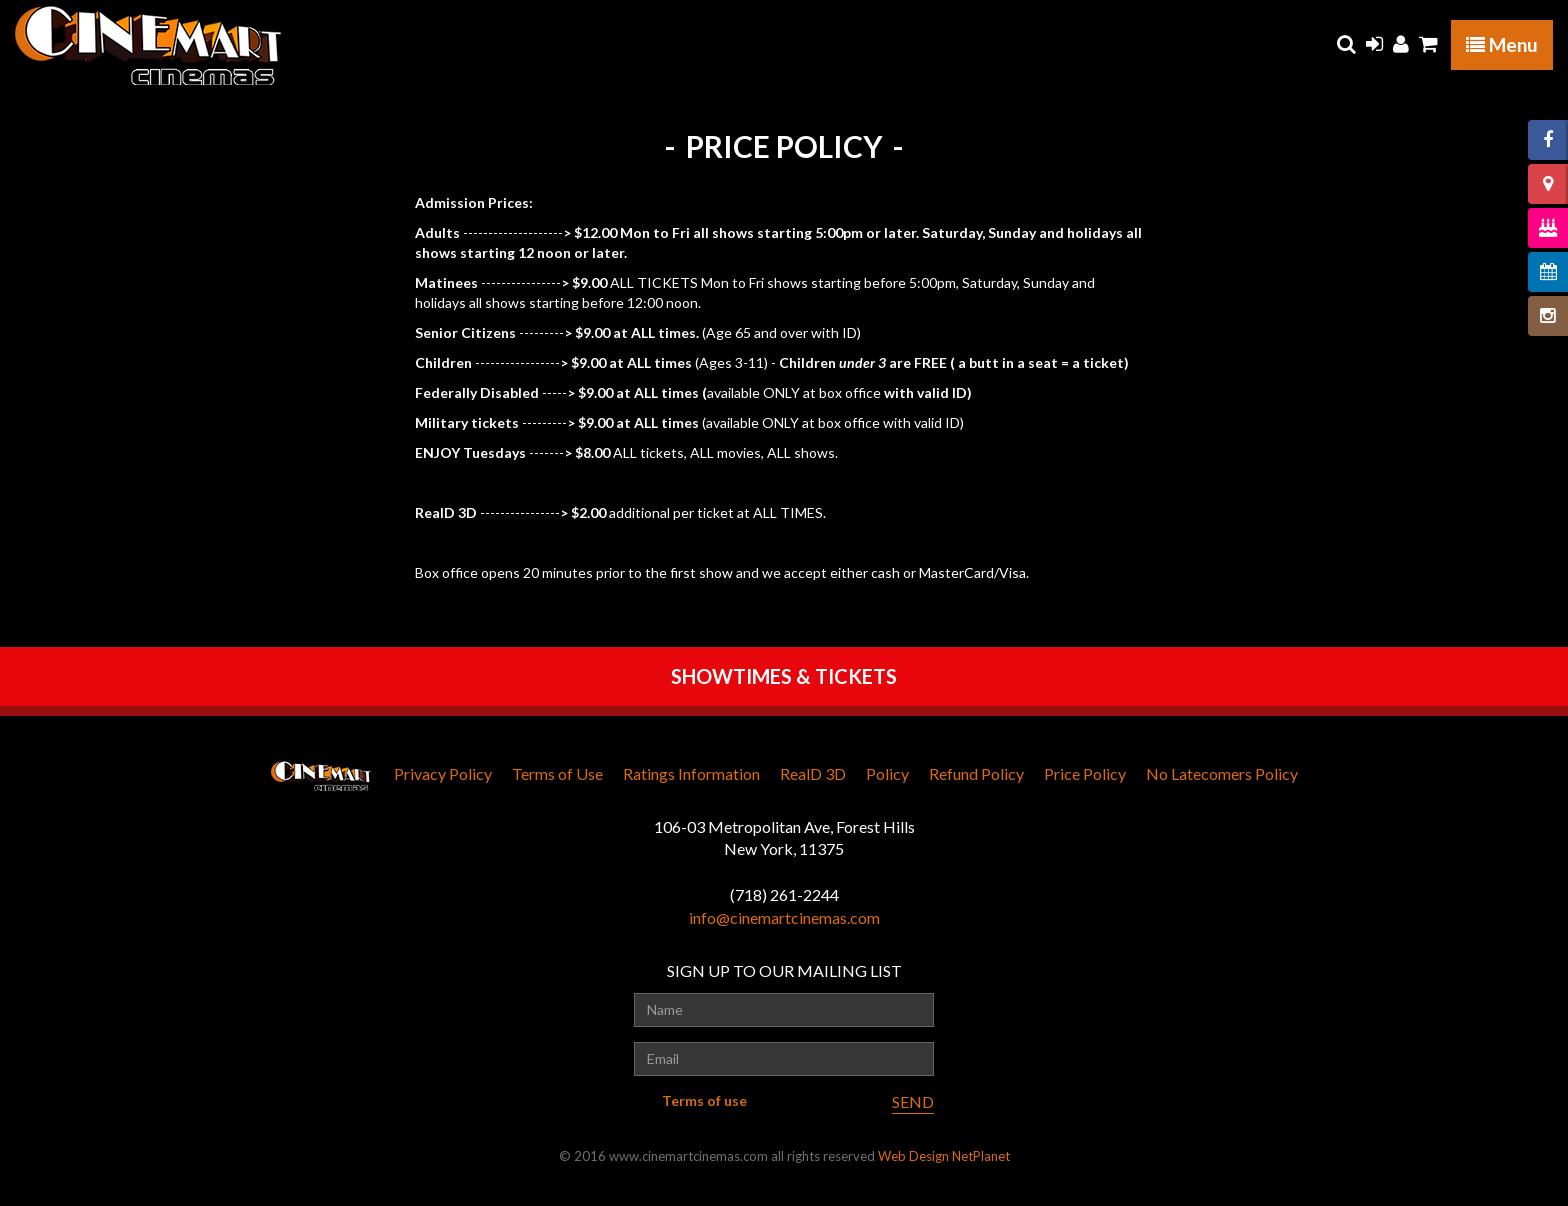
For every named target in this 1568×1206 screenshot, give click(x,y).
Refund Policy (976, 773)
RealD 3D (813, 773)
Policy (887, 773)
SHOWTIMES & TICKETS (784, 676)
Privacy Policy (443, 773)
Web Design (913, 1156)
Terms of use (704, 1100)
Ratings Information (691, 773)
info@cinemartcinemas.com (784, 917)
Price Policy (1085, 773)
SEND (913, 1101)
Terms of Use (557, 773)
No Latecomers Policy (1222, 773)
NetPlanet (981, 1156)
